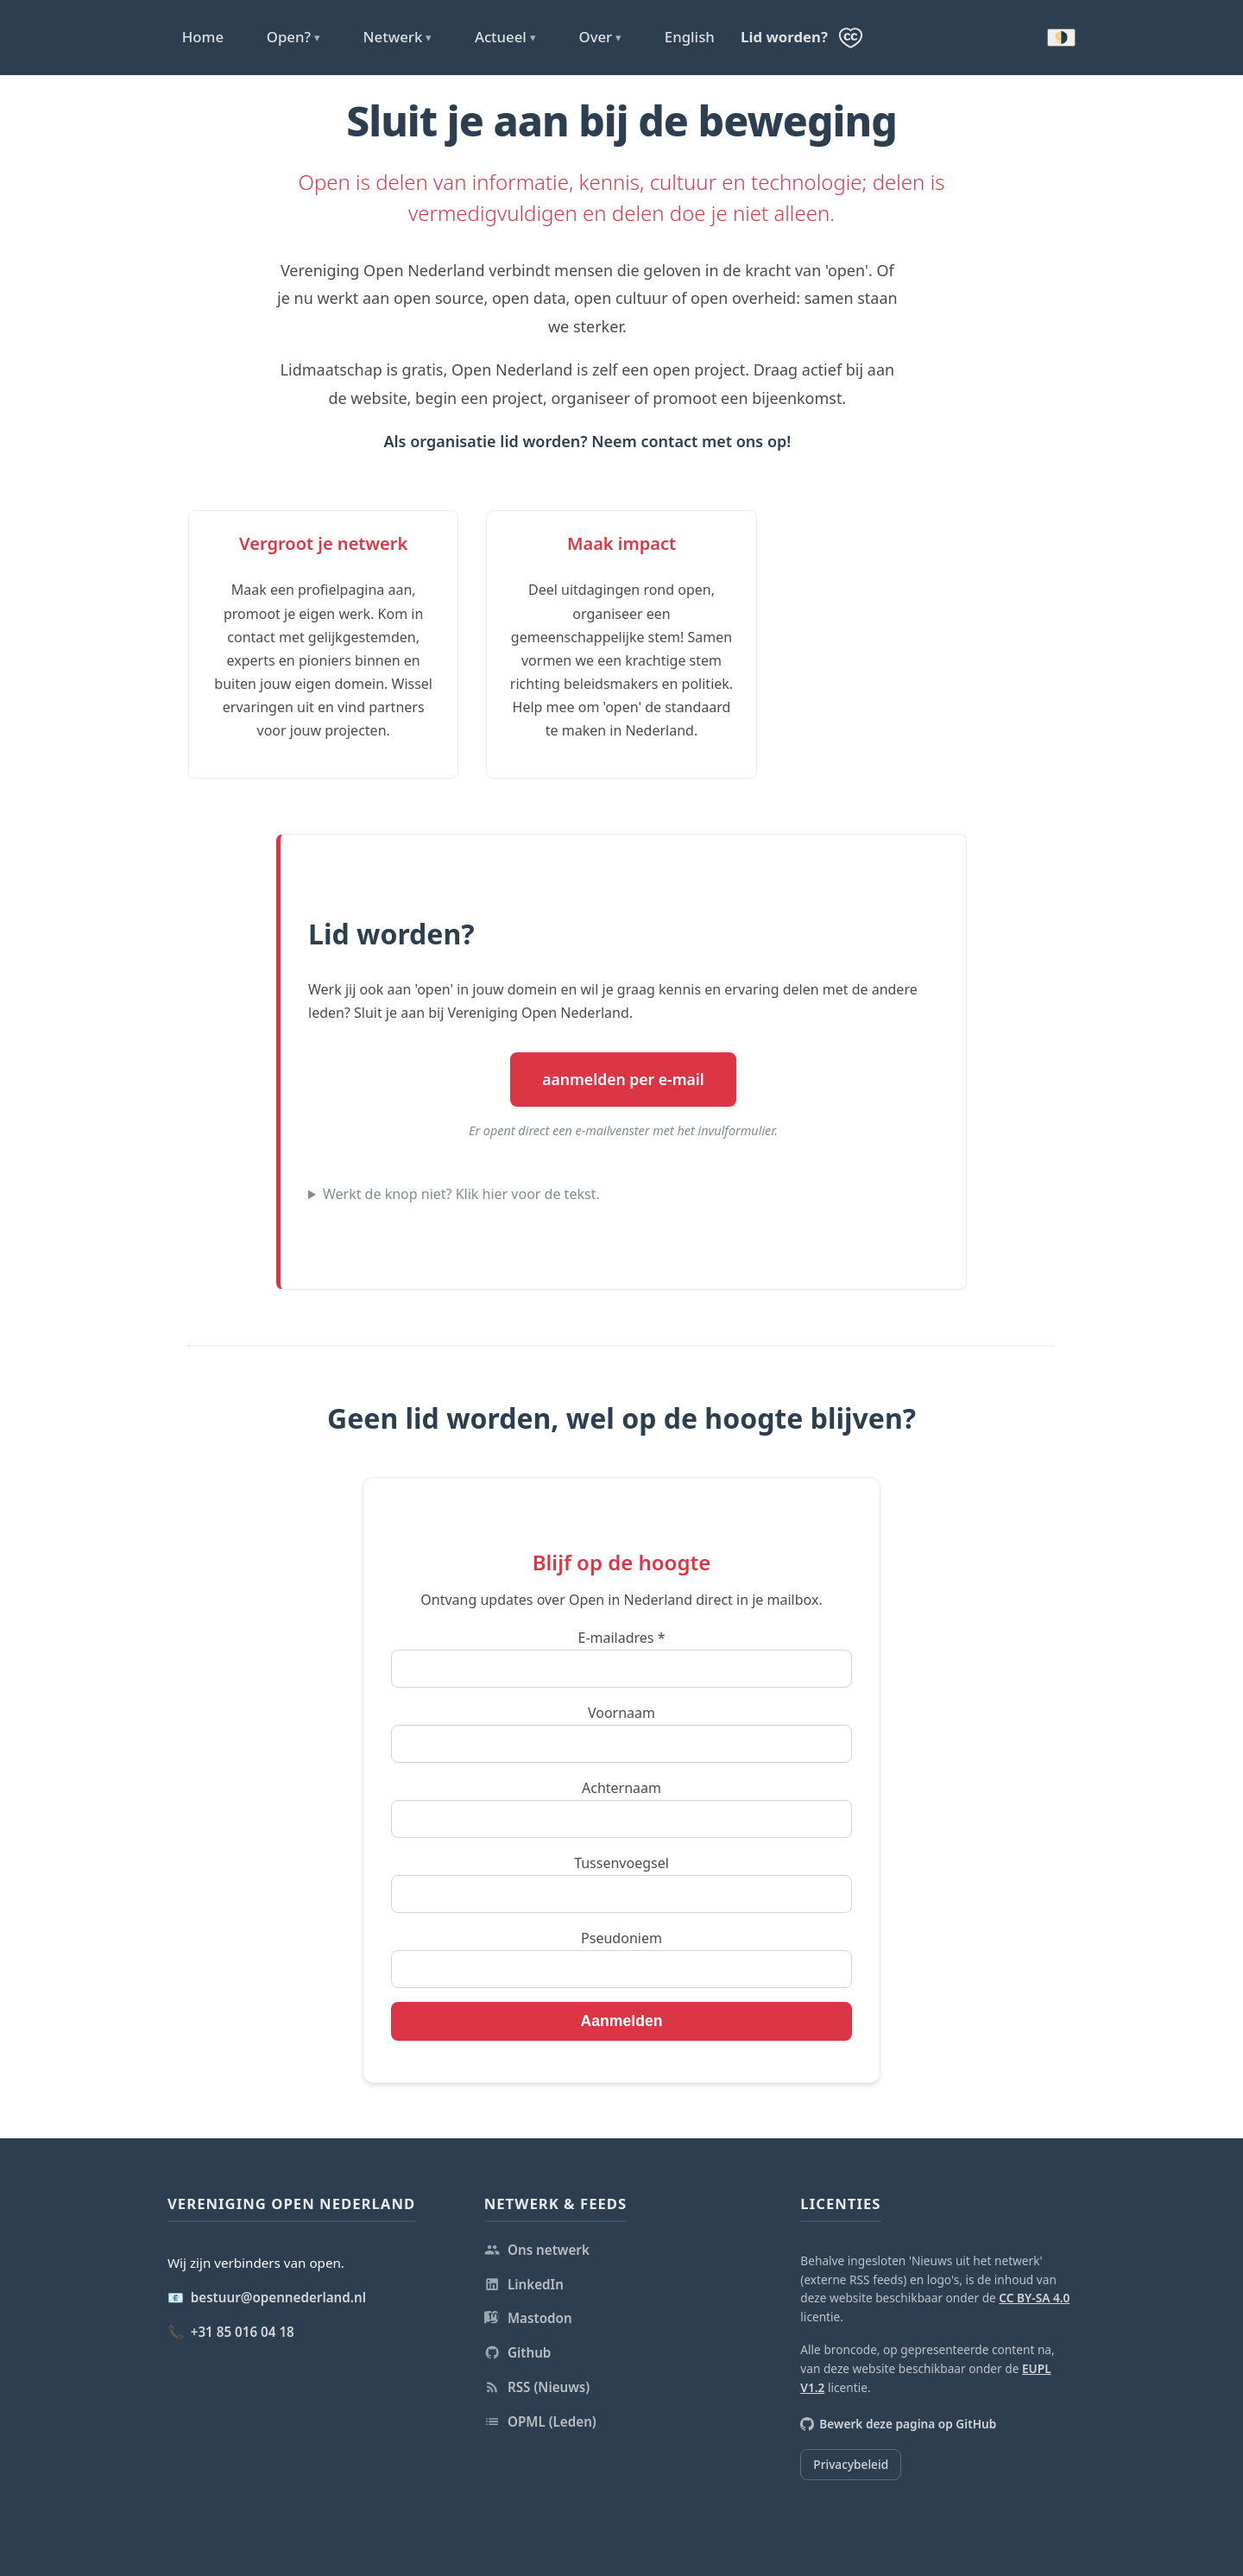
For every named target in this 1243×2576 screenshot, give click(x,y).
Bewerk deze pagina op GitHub (898, 2423)
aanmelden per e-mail (623, 1079)
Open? (293, 37)
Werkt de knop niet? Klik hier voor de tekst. (461, 1193)
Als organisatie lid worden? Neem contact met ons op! (587, 441)
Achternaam (621, 1787)
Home (203, 37)
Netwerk (397, 37)
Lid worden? (784, 37)
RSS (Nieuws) (537, 2387)
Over (600, 37)
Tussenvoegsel (621, 1862)
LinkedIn (524, 2284)
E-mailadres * (621, 1637)
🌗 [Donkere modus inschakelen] (1061, 37)
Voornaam (621, 1712)
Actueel (505, 37)
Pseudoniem (621, 1938)
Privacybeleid (850, 2464)
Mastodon (528, 2318)
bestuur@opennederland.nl (278, 2297)
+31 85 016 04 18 (242, 2331)
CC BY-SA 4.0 (1034, 2297)
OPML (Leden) (540, 2421)
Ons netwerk (537, 2249)
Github (518, 2352)
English (690, 37)
